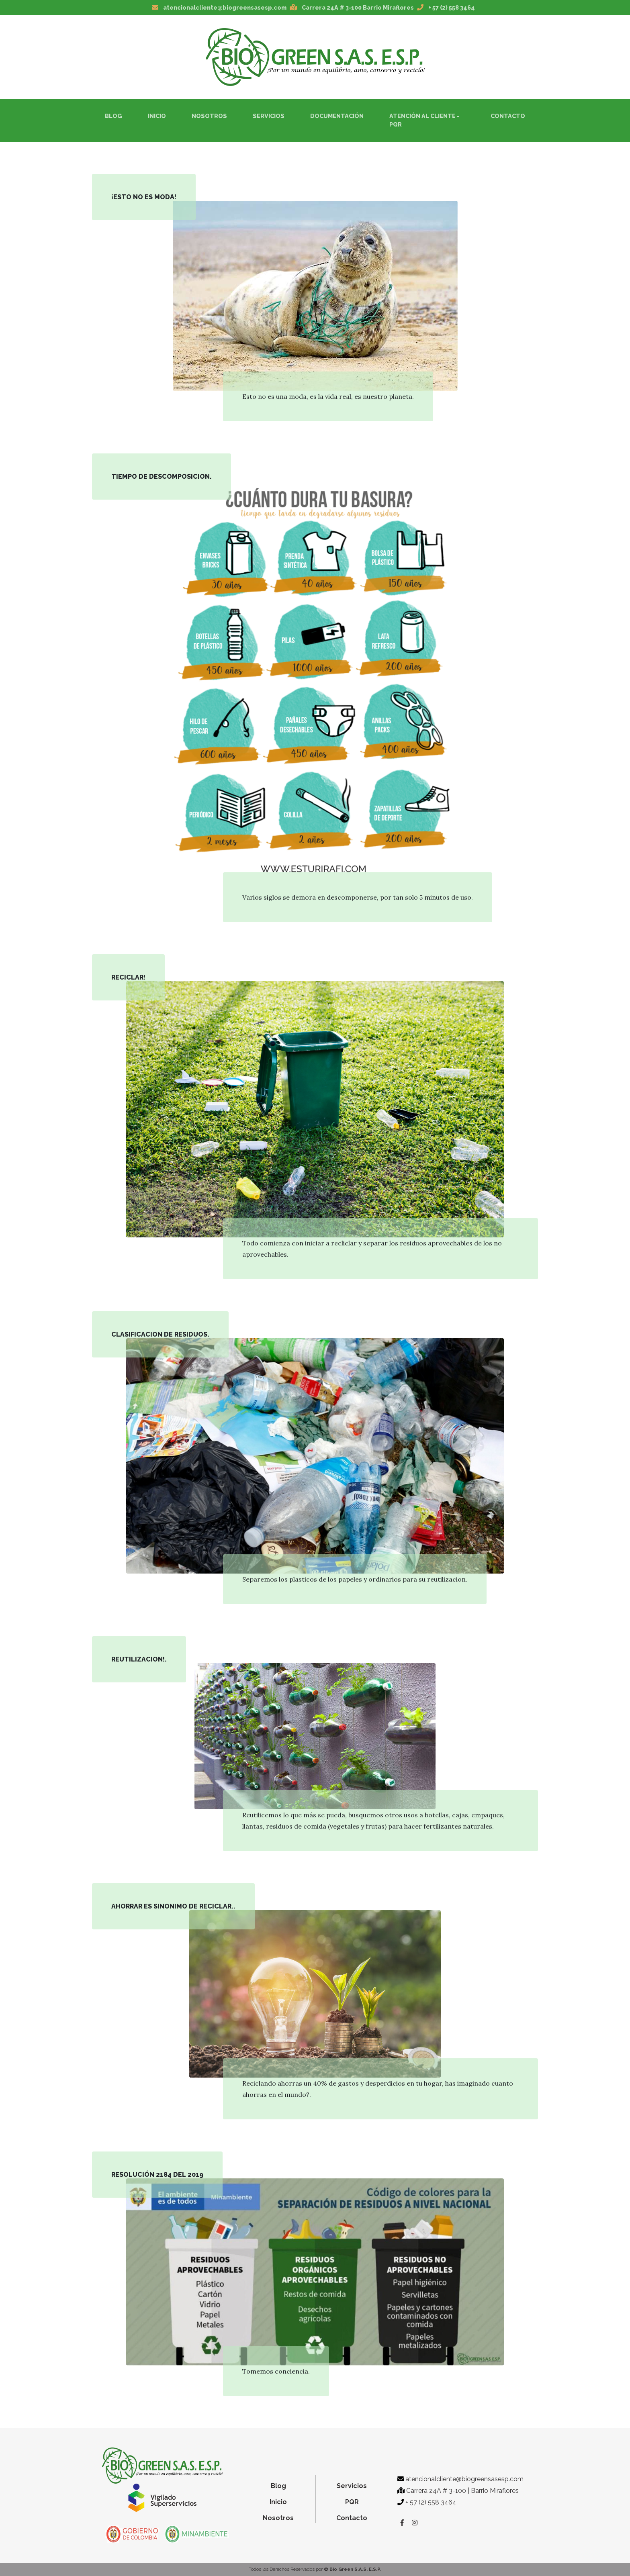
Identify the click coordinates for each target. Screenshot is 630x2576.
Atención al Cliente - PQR (424, 120)
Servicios (268, 115)
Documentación (337, 115)
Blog (113, 115)
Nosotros (209, 115)
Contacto (508, 115)
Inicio (158, 115)
